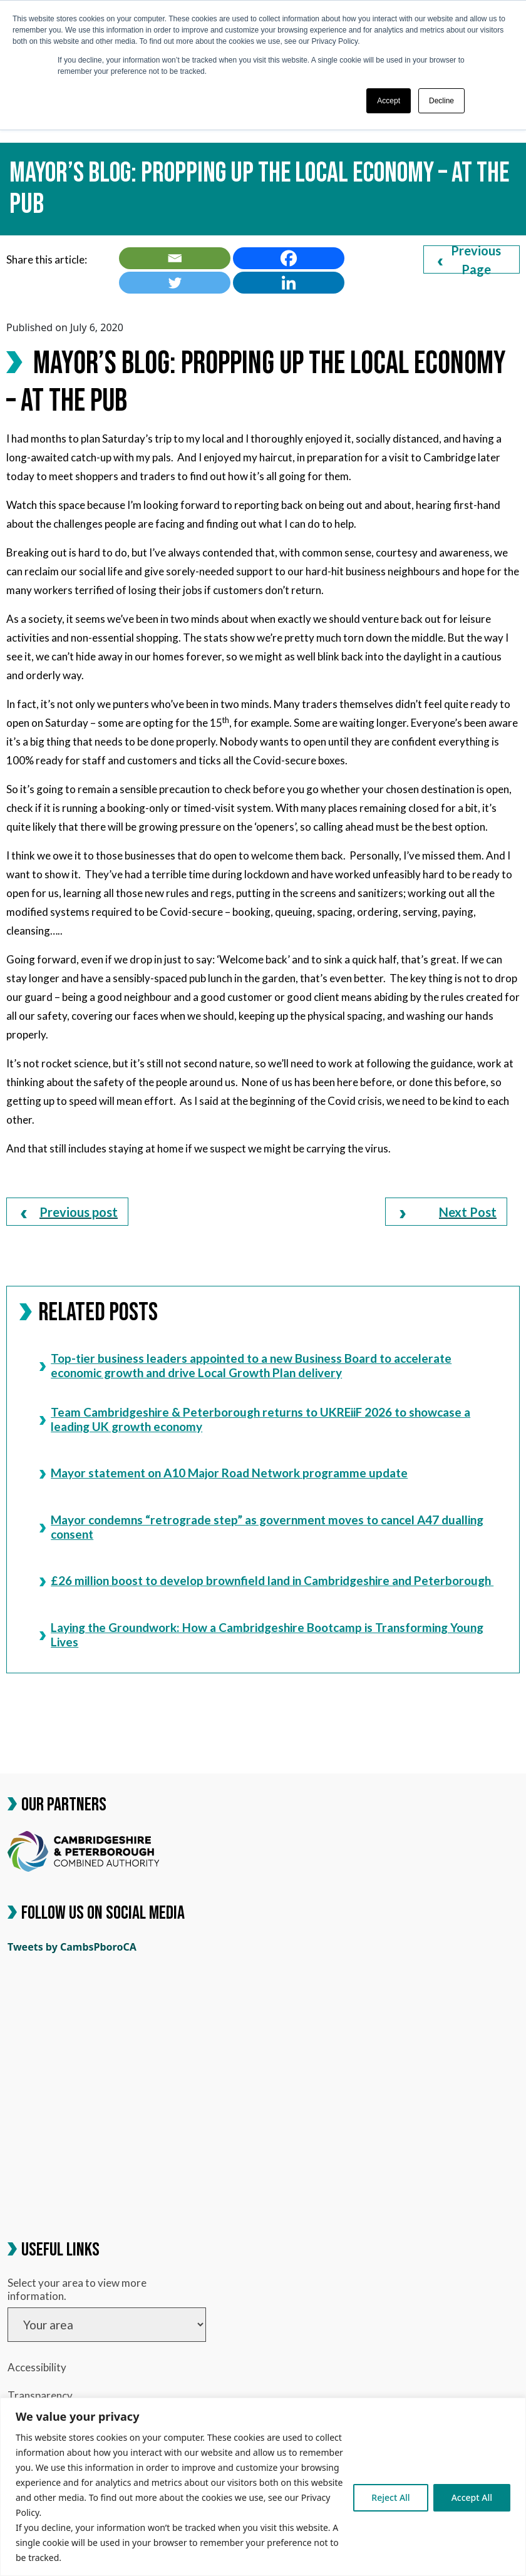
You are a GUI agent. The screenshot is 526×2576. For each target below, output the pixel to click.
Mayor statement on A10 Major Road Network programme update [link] (223, 1472)
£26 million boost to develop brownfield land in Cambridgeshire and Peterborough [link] (266, 1580)
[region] (263, 2487)
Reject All (390, 2497)
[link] (174, 258)
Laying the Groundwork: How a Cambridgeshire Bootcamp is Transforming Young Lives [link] (261, 1634)
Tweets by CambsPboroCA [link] (72, 1947)
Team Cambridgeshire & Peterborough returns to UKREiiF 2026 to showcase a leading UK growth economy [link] (254, 1419)
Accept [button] (388, 100)
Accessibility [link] (37, 2367)
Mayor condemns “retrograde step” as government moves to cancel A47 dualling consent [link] (261, 1526)
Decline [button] (441, 100)
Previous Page (469, 259)
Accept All (471, 2497)
